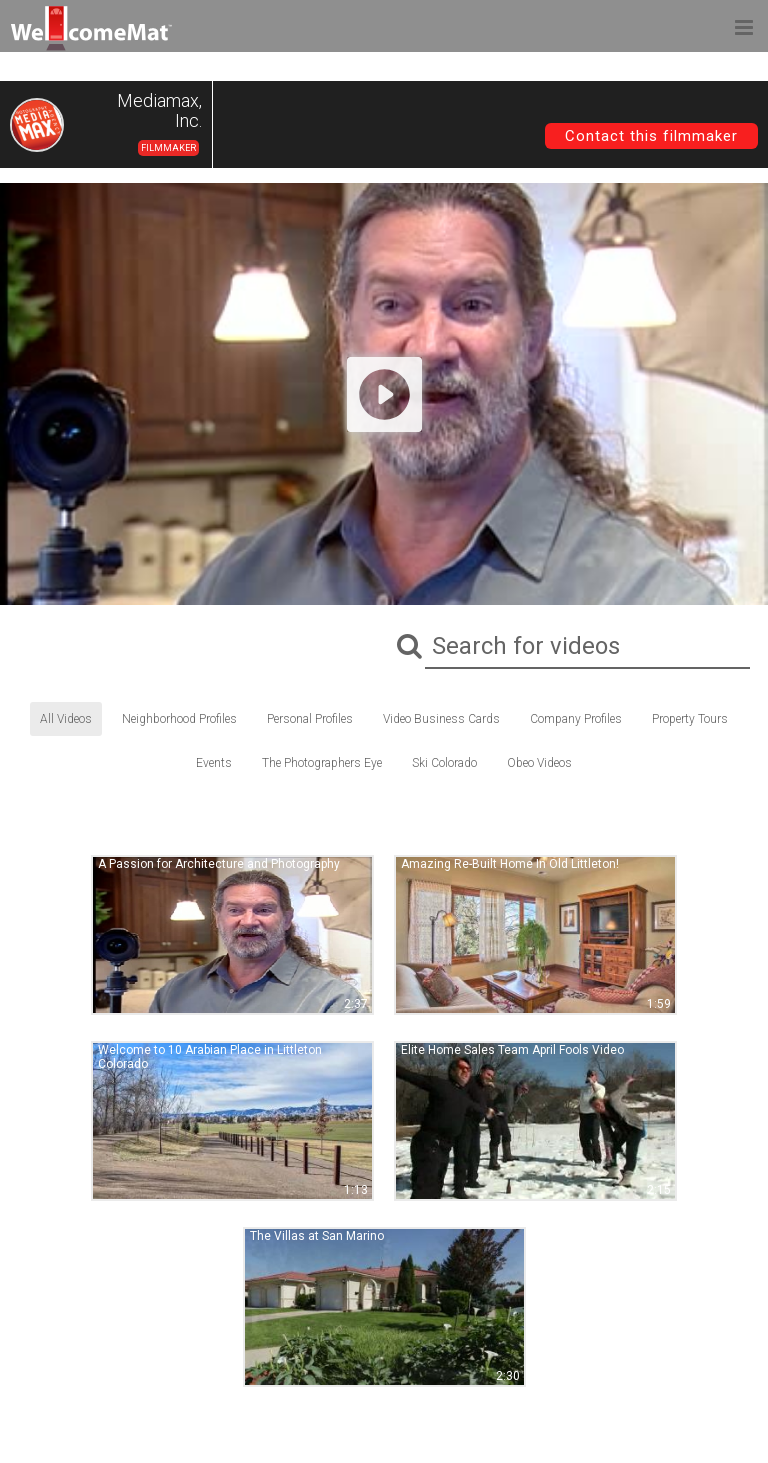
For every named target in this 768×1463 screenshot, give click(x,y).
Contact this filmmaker (651, 136)
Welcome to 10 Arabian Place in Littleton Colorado (210, 1057)
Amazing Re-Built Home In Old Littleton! (510, 864)
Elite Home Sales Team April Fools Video (512, 1050)
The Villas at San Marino (317, 1236)
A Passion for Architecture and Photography (219, 864)
